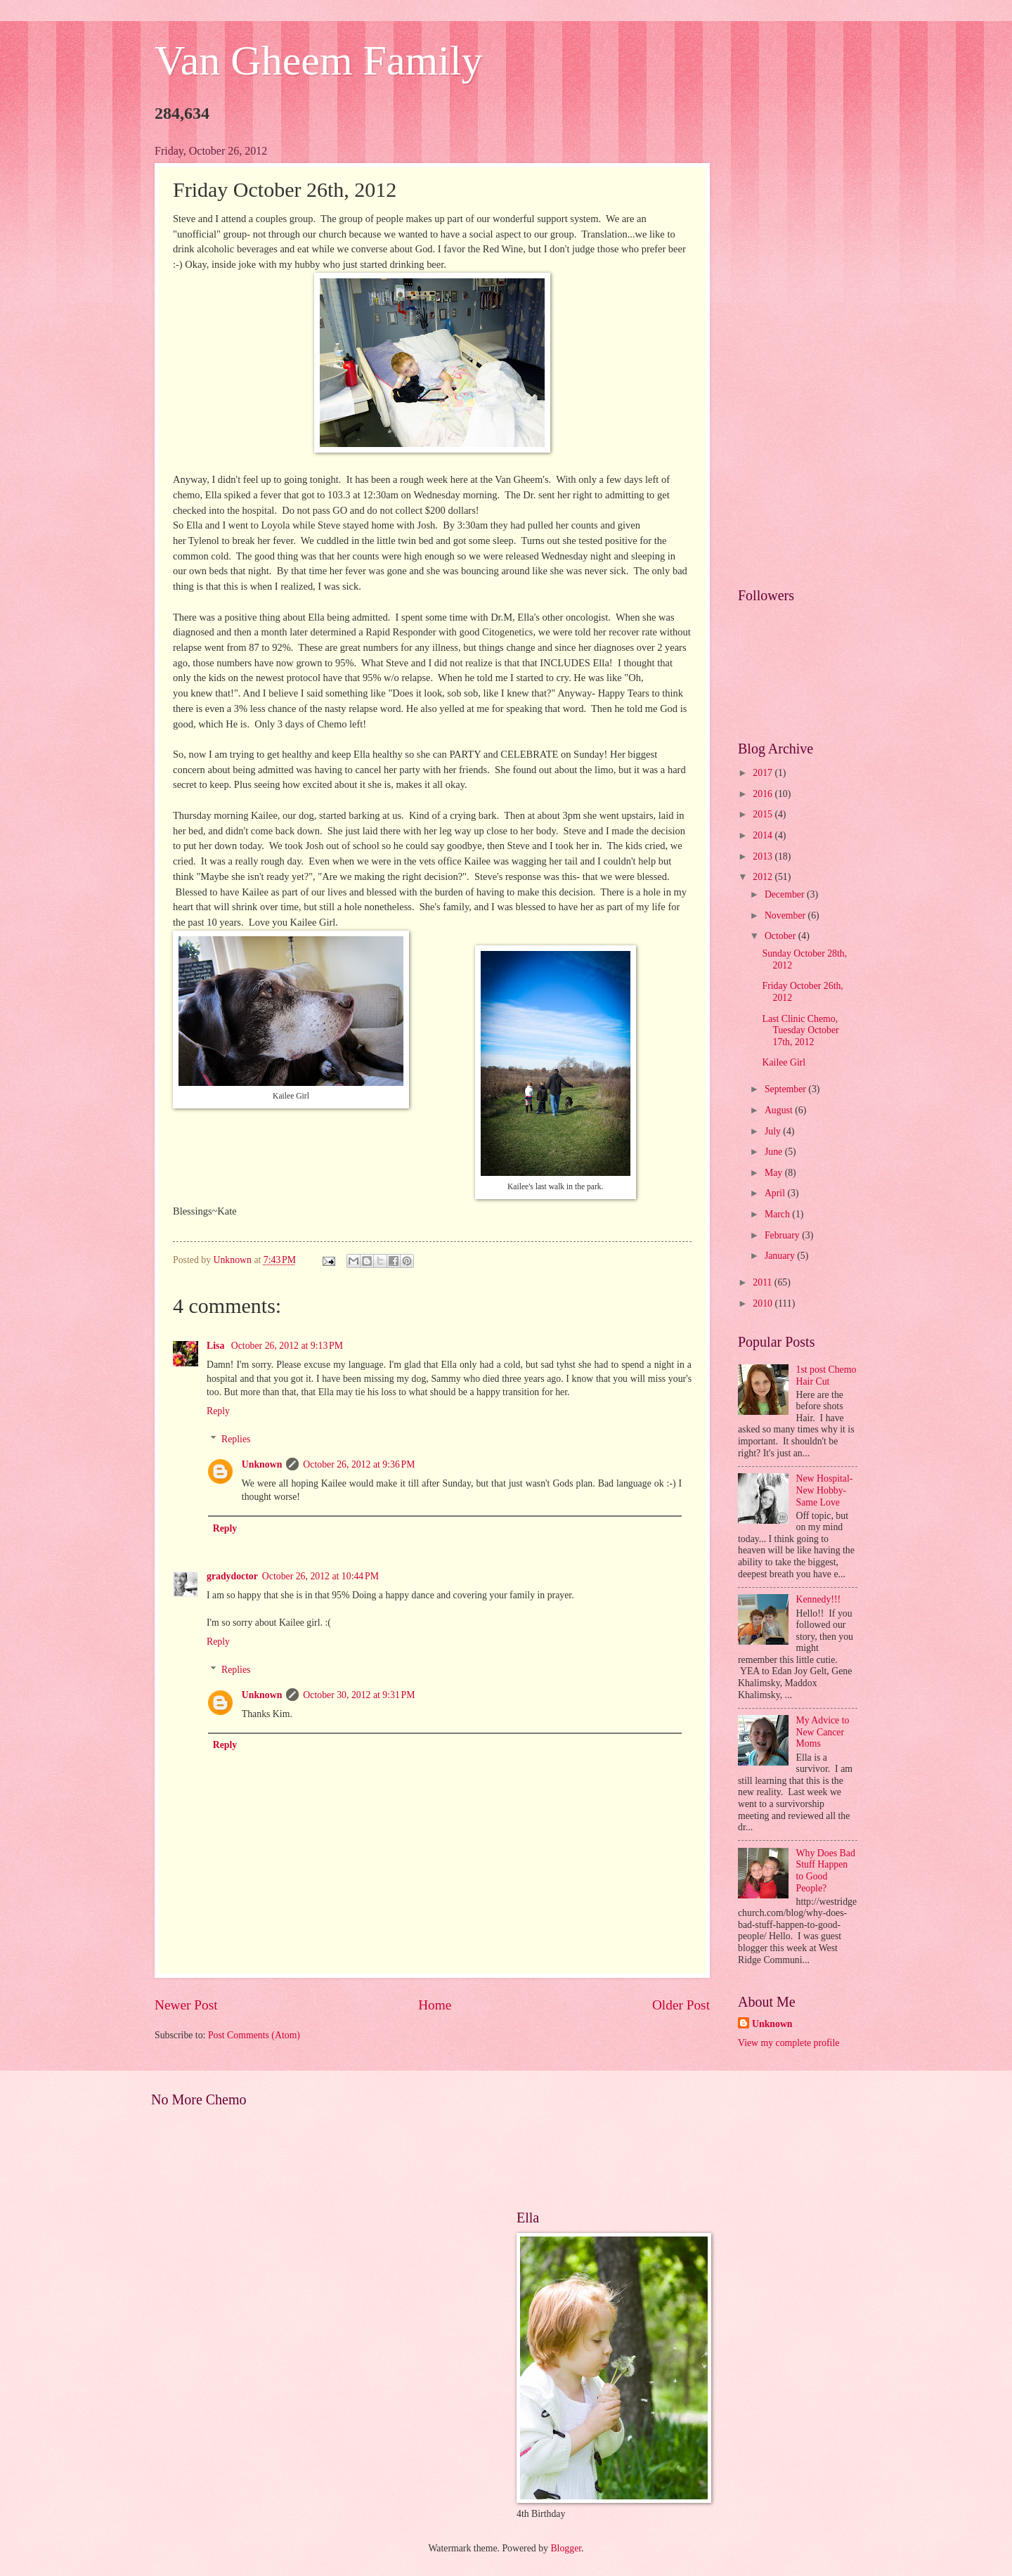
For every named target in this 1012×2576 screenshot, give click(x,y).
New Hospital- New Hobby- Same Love (824, 1490)
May (775, 1172)
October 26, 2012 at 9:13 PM (287, 1345)
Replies (235, 1439)
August (780, 1110)
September (786, 1089)
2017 (763, 773)
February (783, 1235)
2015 (763, 814)
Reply (218, 1411)
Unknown (262, 1464)
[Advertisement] (797, 356)
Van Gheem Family (319, 60)
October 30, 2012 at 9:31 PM (359, 1695)
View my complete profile (788, 2043)
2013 (763, 856)
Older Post (681, 2005)
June (775, 1151)
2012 (763, 877)
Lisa (217, 1345)
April (776, 1193)
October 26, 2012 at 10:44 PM (320, 1576)
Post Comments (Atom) (254, 2035)
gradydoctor (232, 1576)
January (781, 1255)
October (781, 936)
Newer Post (186, 2005)
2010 (763, 1303)
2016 (763, 794)
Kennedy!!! (818, 1599)
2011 (763, 1282)
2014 (763, 835)
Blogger (565, 2548)
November (786, 915)
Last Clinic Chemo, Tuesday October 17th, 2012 (800, 1030)
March (778, 1214)
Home (434, 2005)
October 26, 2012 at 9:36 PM (359, 1464)
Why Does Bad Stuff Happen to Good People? (825, 1871)
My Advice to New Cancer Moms (823, 1732)
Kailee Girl (783, 1062)
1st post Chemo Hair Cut (826, 1375)
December (786, 894)
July (774, 1131)
